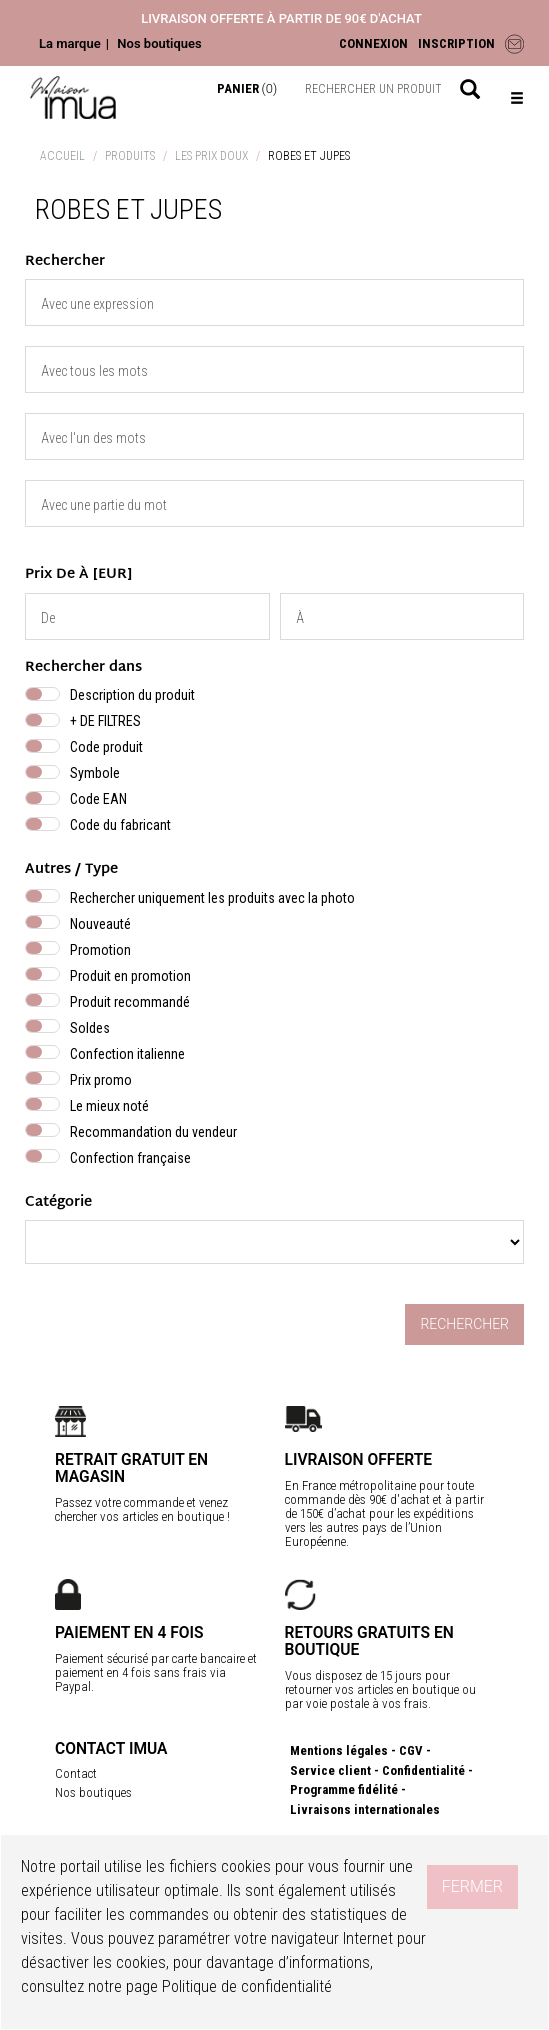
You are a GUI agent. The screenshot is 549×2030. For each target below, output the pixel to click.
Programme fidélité (344, 1789)
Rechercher (464, 1324)
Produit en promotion (130, 976)
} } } (274, 1242)
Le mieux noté (109, 1106)
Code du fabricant (120, 825)
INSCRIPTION (456, 43)
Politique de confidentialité (247, 1986)
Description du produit (132, 695)
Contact (76, 1773)
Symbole (95, 773)
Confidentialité (423, 1770)
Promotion (100, 950)
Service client (330, 1770)
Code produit (106, 747)
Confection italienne (127, 1054)
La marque (70, 43)
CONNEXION (373, 43)
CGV (411, 1750)
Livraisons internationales (365, 1809)
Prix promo (101, 1080)
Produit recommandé (130, 1002)
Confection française (130, 1158)
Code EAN (98, 799)
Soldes (90, 1028)
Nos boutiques (159, 43)
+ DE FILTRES (105, 721)
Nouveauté (100, 924)
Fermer (472, 1886)
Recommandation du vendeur (153, 1132)
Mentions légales (339, 1750)
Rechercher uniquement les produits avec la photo (212, 898)
